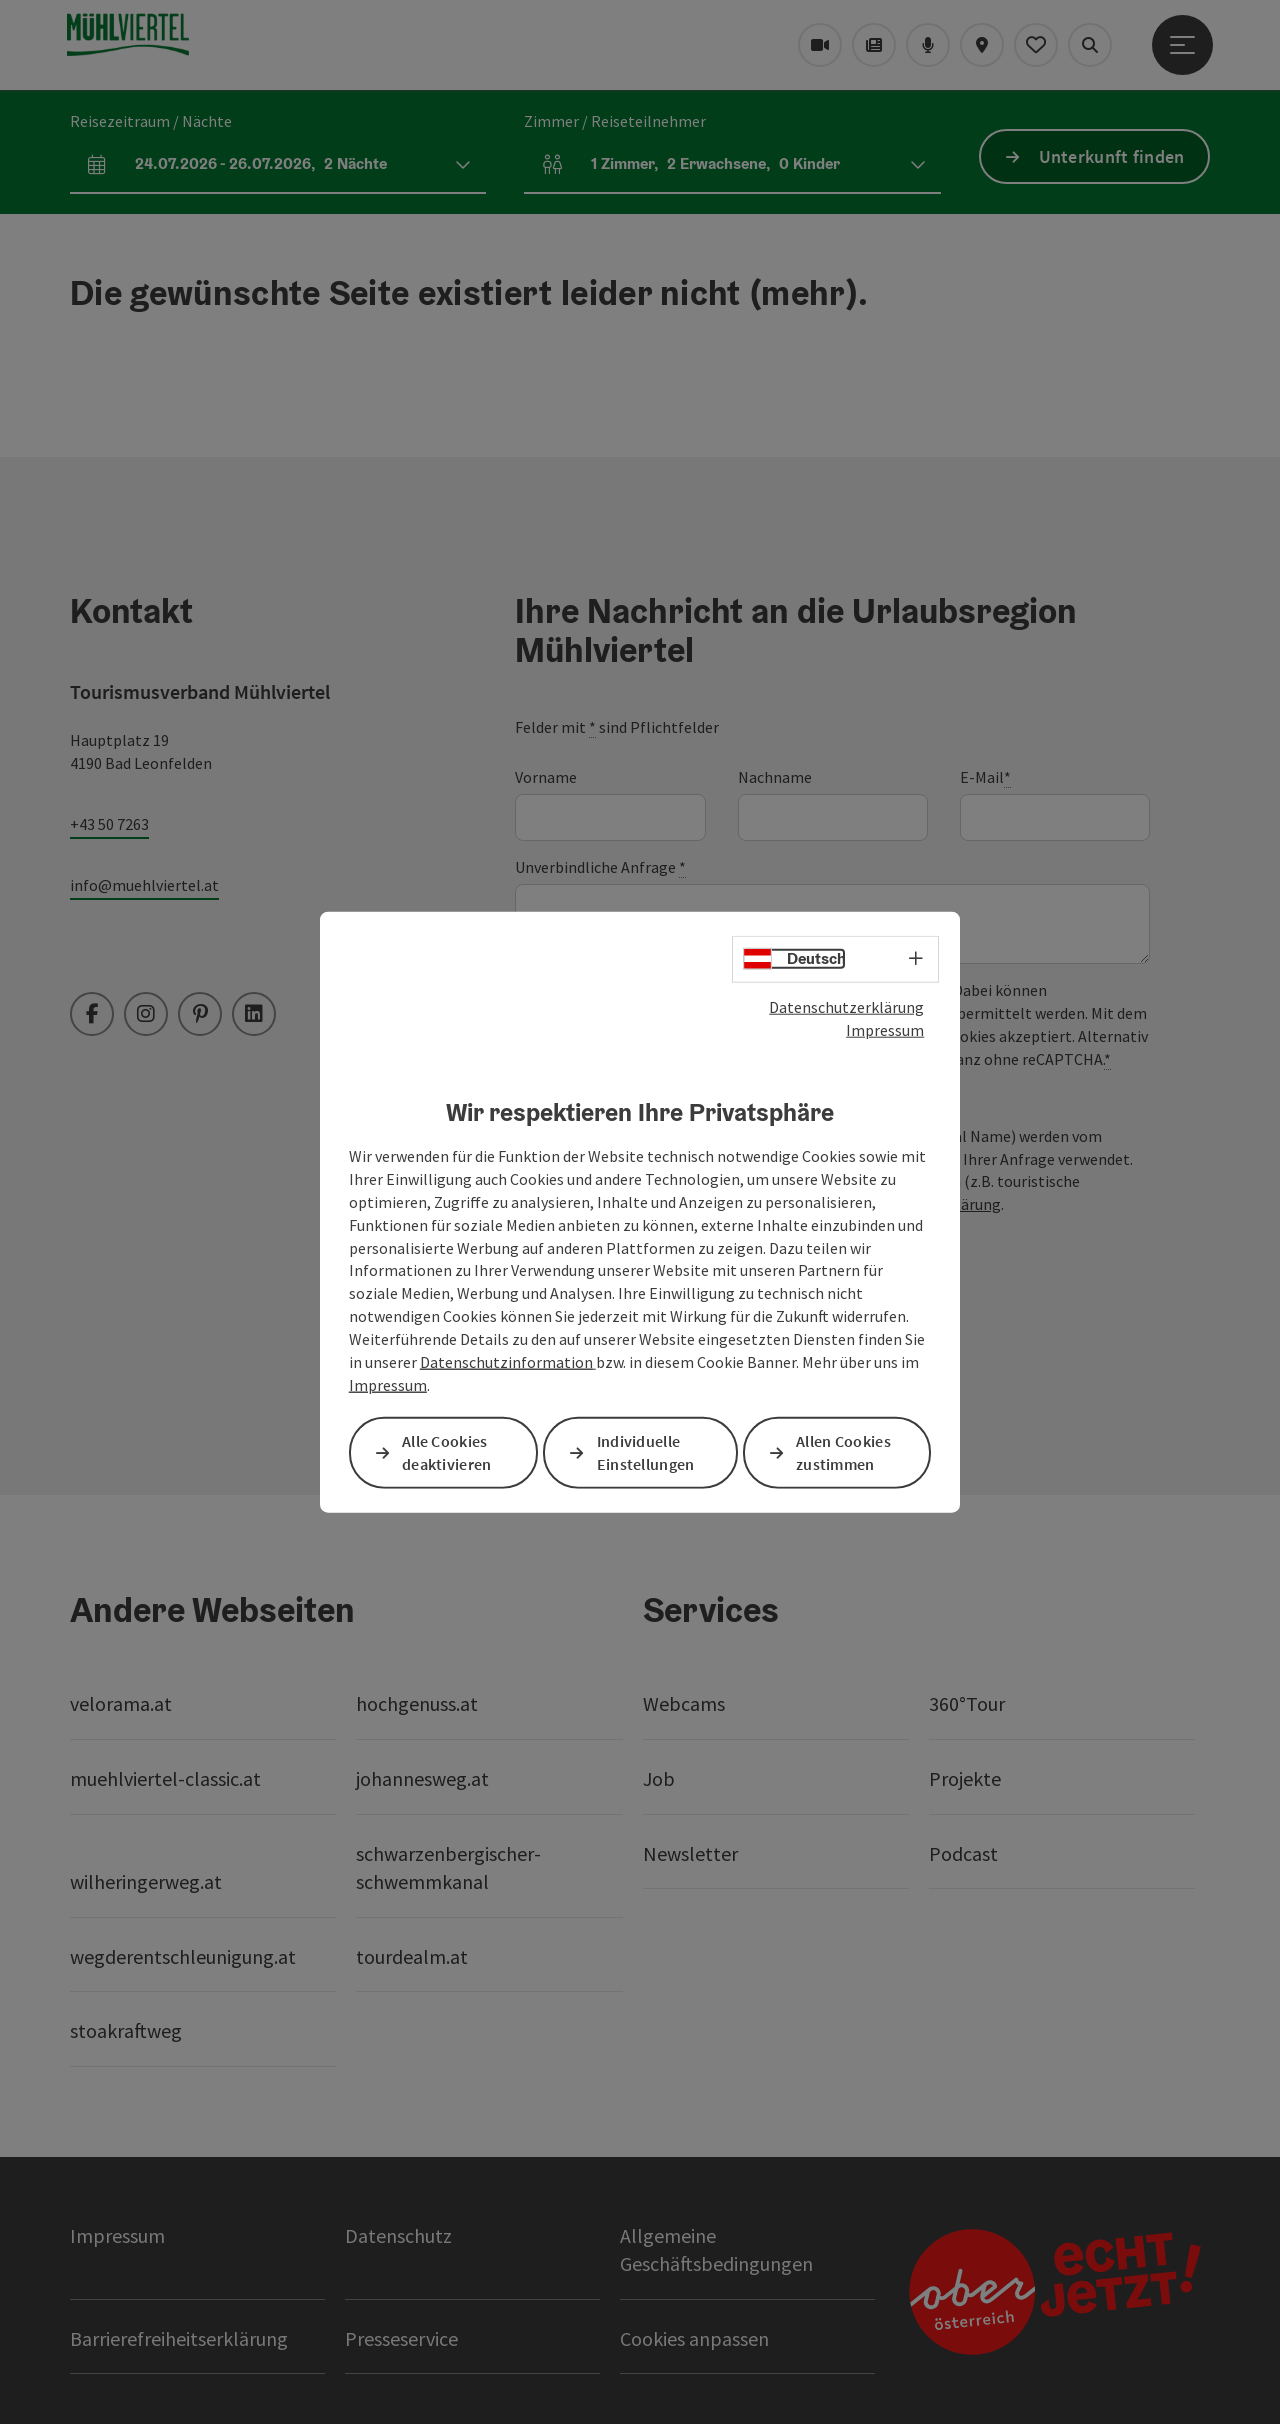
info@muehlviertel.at (144, 885)
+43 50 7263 (109, 824)
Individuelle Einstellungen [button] (646, 1451)
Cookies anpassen (694, 2338)
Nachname (775, 777)
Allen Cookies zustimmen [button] (843, 1451)
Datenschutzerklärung (846, 1007)
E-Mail (985, 777)
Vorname (546, 777)
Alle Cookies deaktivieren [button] (447, 1451)
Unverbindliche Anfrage (600, 867)
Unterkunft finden (1112, 156)
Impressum (885, 1030)
